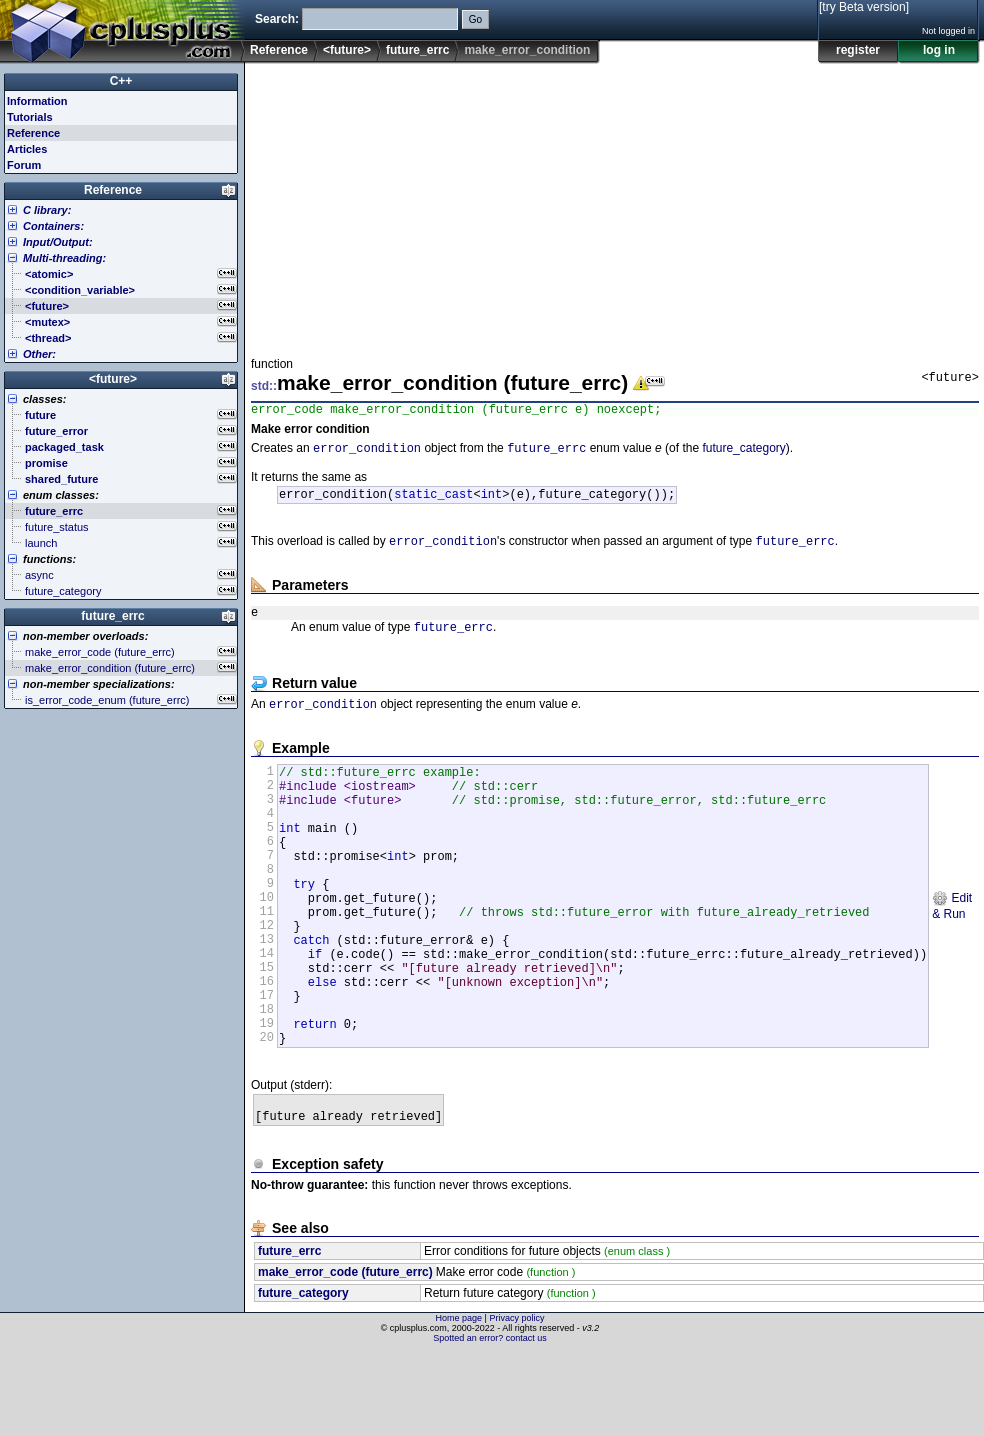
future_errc (417, 50)
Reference (279, 50)
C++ (121, 81)
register (858, 50)
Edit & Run (952, 953)
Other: (39, 354)
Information (37, 101)
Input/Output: (58, 242)
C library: (47, 210)
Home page (459, 1401)
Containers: (53, 226)
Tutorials (30, 117)
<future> (347, 50)
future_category (743, 453)
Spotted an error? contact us (490, 1421)
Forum (24, 165)
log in (939, 50)
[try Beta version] (864, 7)
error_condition (367, 452)
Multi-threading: (64, 258)
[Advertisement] (425, 204)
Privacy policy (516, 1401)
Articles (27, 149)
